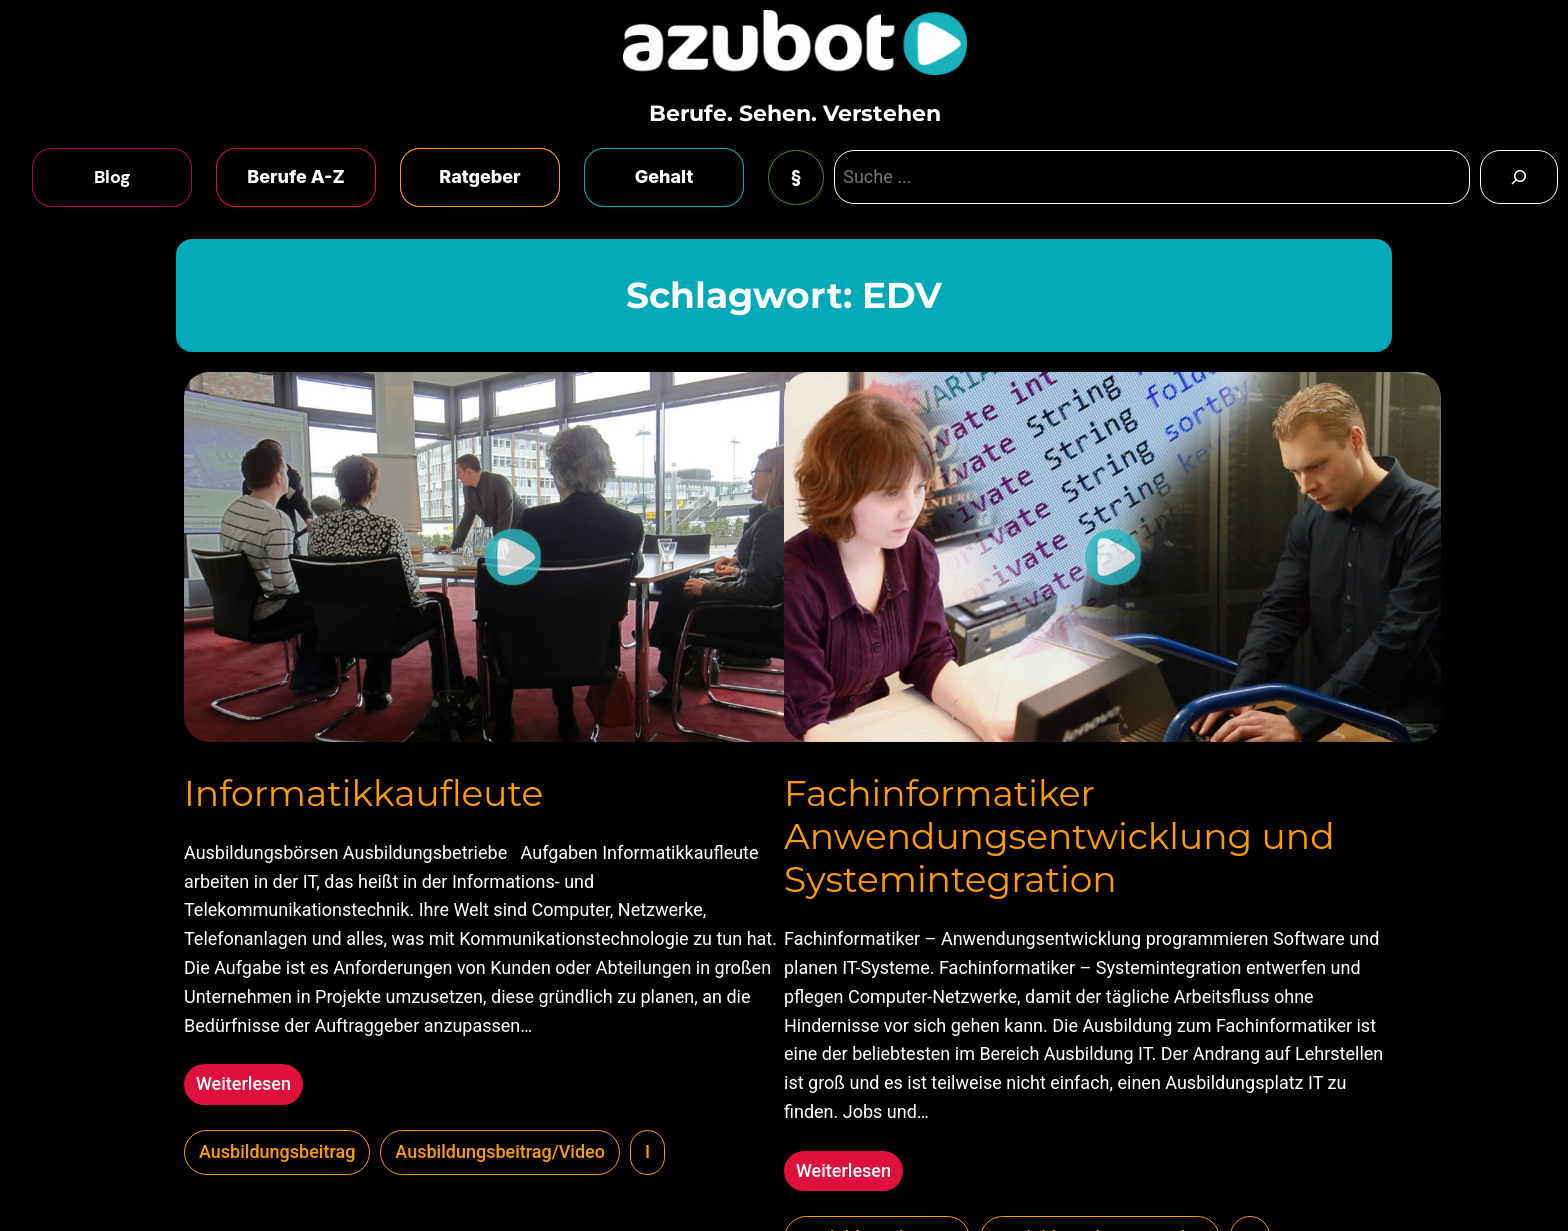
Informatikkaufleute (363, 793)
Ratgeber (479, 176)
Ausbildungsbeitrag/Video (500, 1151)
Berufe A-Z (296, 176)
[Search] (1519, 177)
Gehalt (664, 176)
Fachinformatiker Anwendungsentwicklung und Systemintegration (1059, 836)
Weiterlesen (249, 1086)
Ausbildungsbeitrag (277, 1151)
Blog (112, 177)
